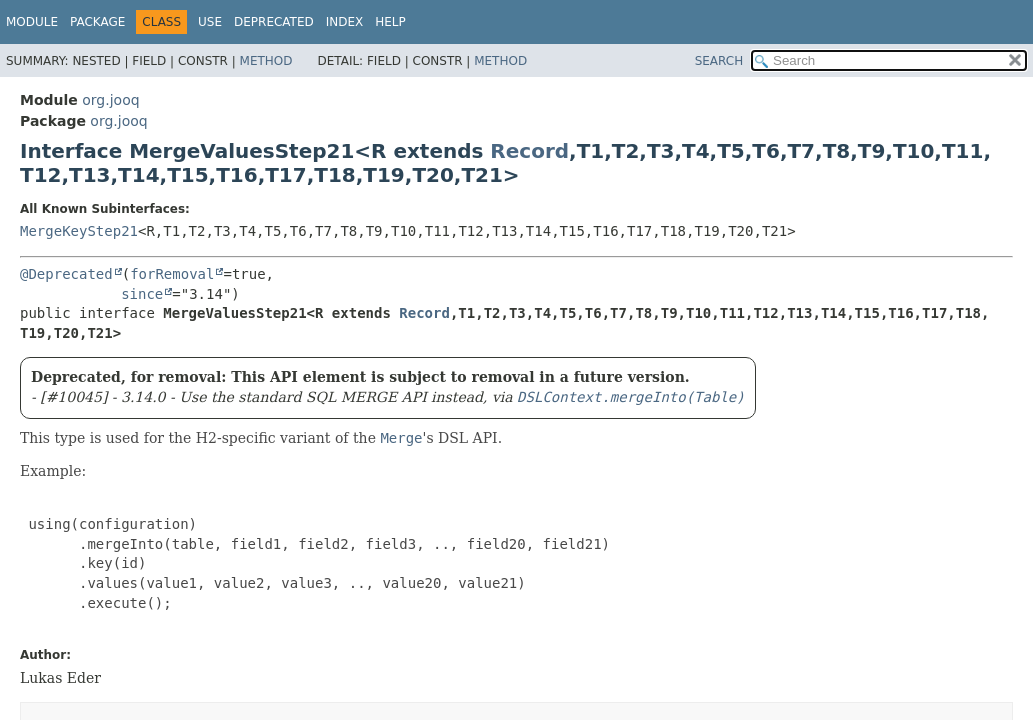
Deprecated (274, 22)
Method (266, 61)
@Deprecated (66, 274)
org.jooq (110, 100)
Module (32, 22)
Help (390, 22)
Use (210, 22)
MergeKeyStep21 (79, 231)
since (142, 294)
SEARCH (719, 61)
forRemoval (172, 274)
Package (97, 22)
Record (529, 151)
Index (345, 22)
